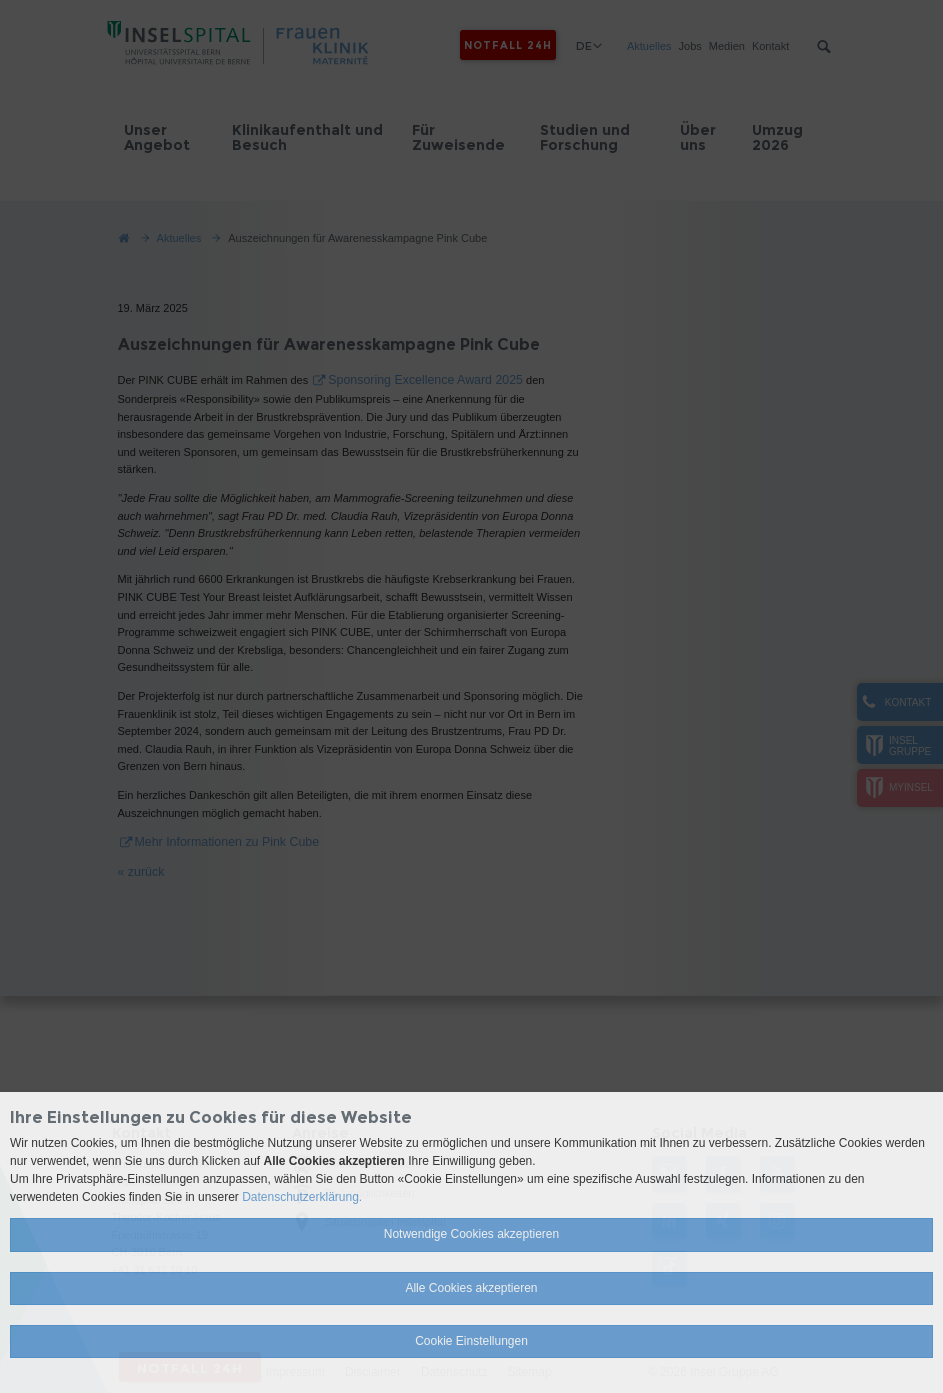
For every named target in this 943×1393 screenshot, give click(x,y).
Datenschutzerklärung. (302, 1197)
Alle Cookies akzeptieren (471, 1288)
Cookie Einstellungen (471, 1341)
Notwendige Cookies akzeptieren (471, 1234)
